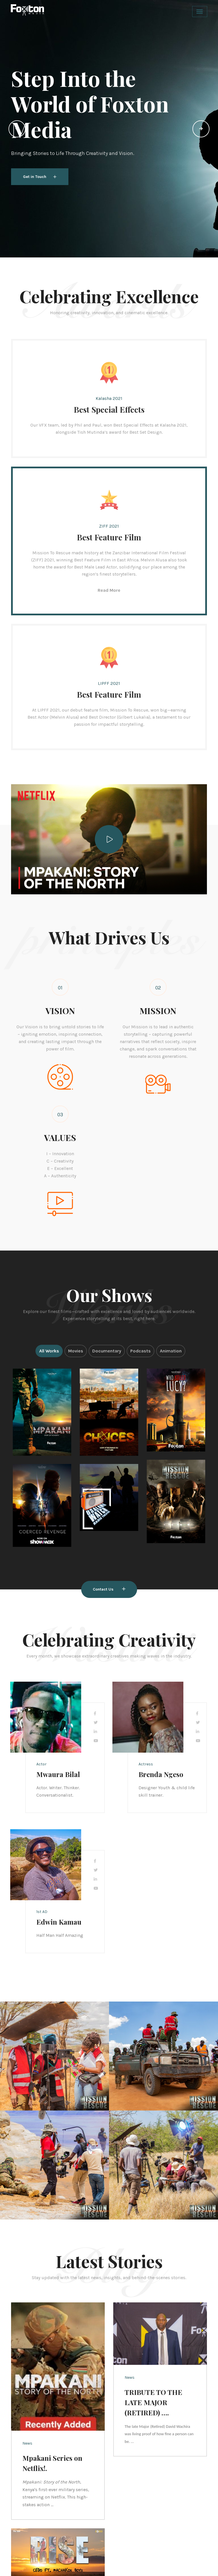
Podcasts (140, 1351)
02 (158, 988)
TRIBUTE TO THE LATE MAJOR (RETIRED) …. (153, 2402)
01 (60, 988)
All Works (49, 1351)
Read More (109, 590)
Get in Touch (39, 176)
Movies (75, 1351)
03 (60, 1114)
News (27, 2443)
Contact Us (109, 1589)
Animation (171, 1351)
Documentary (106, 1351)
